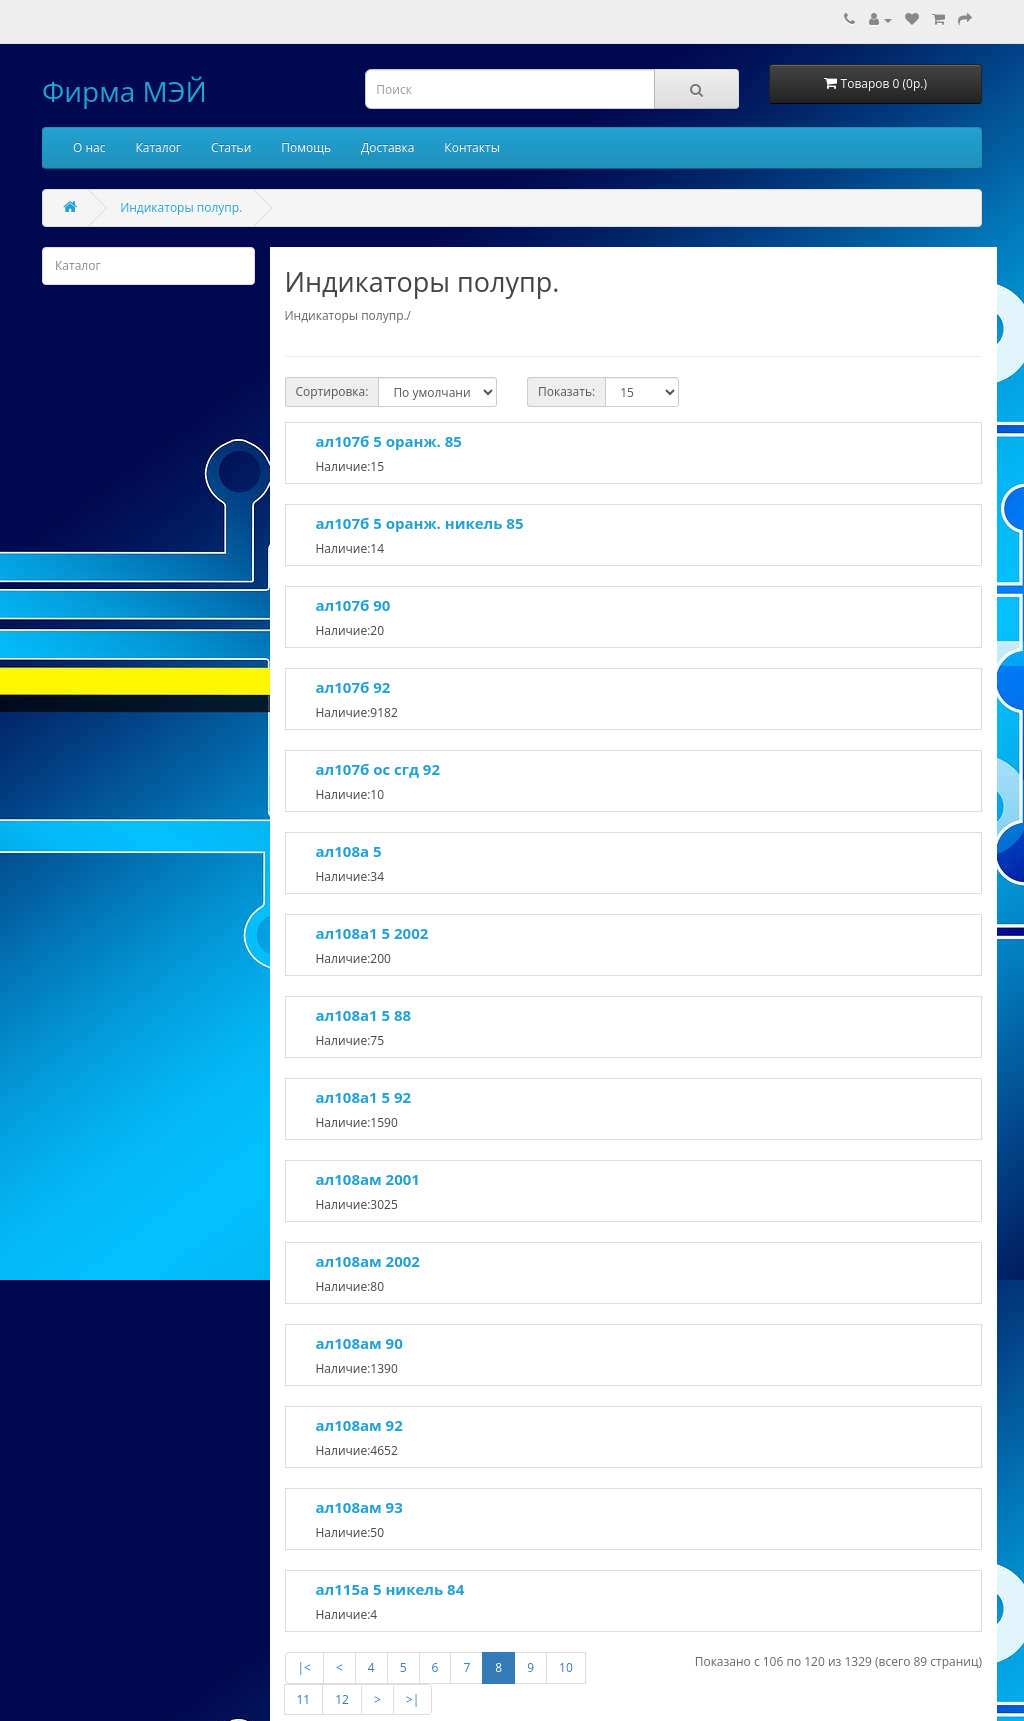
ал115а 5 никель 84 (390, 1589)
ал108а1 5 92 (364, 1097)
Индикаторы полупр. (181, 207)
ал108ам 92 (359, 1425)
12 (342, 1699)
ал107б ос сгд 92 (378, 769)
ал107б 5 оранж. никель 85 (420, 523)
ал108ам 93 (359, 1507)
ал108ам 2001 (368, 1179)
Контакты (472, 147)
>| (412, 1699)
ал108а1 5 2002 (372, 933)
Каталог (158, 147)
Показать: (566, 391)
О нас (89, 147)
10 (566, 1667)
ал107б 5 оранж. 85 (389, 441)
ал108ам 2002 (368, 1261)
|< (304, 1667)
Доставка (387, 147)
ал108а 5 (349, 851)
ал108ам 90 (359, 1343)
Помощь (306, 147)
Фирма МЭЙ (124, 91)
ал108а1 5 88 (364, 1015)
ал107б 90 (353, 605)
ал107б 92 (353, 687)
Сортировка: (332, 391)
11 (304, 1699)
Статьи (231, 147)
